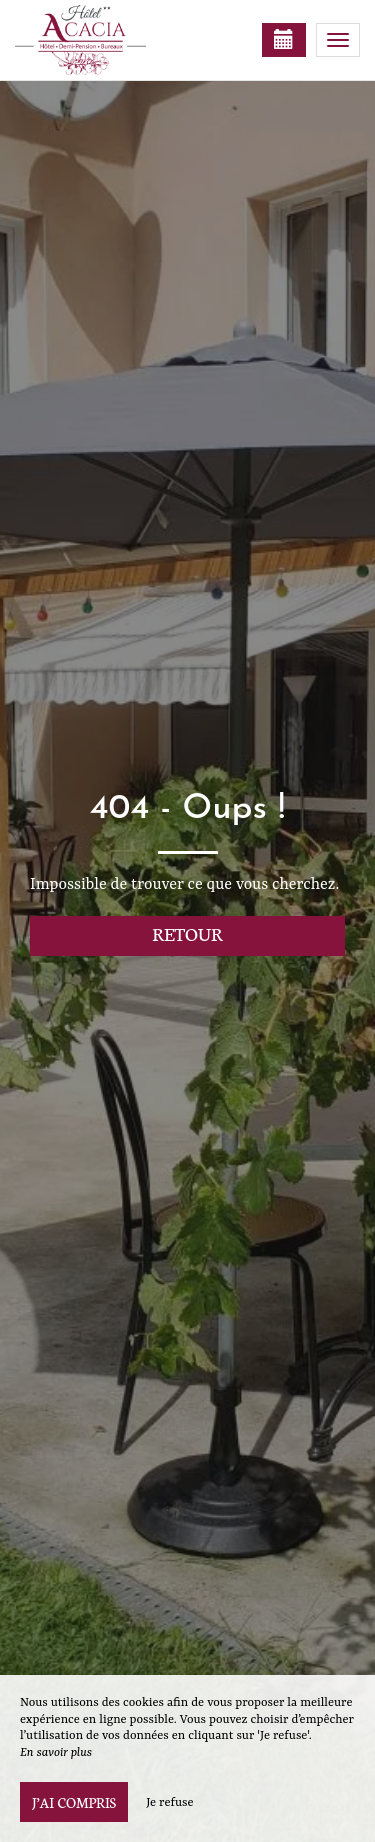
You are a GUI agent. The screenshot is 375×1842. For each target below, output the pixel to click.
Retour (187, 933)
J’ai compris (74, 1802)
